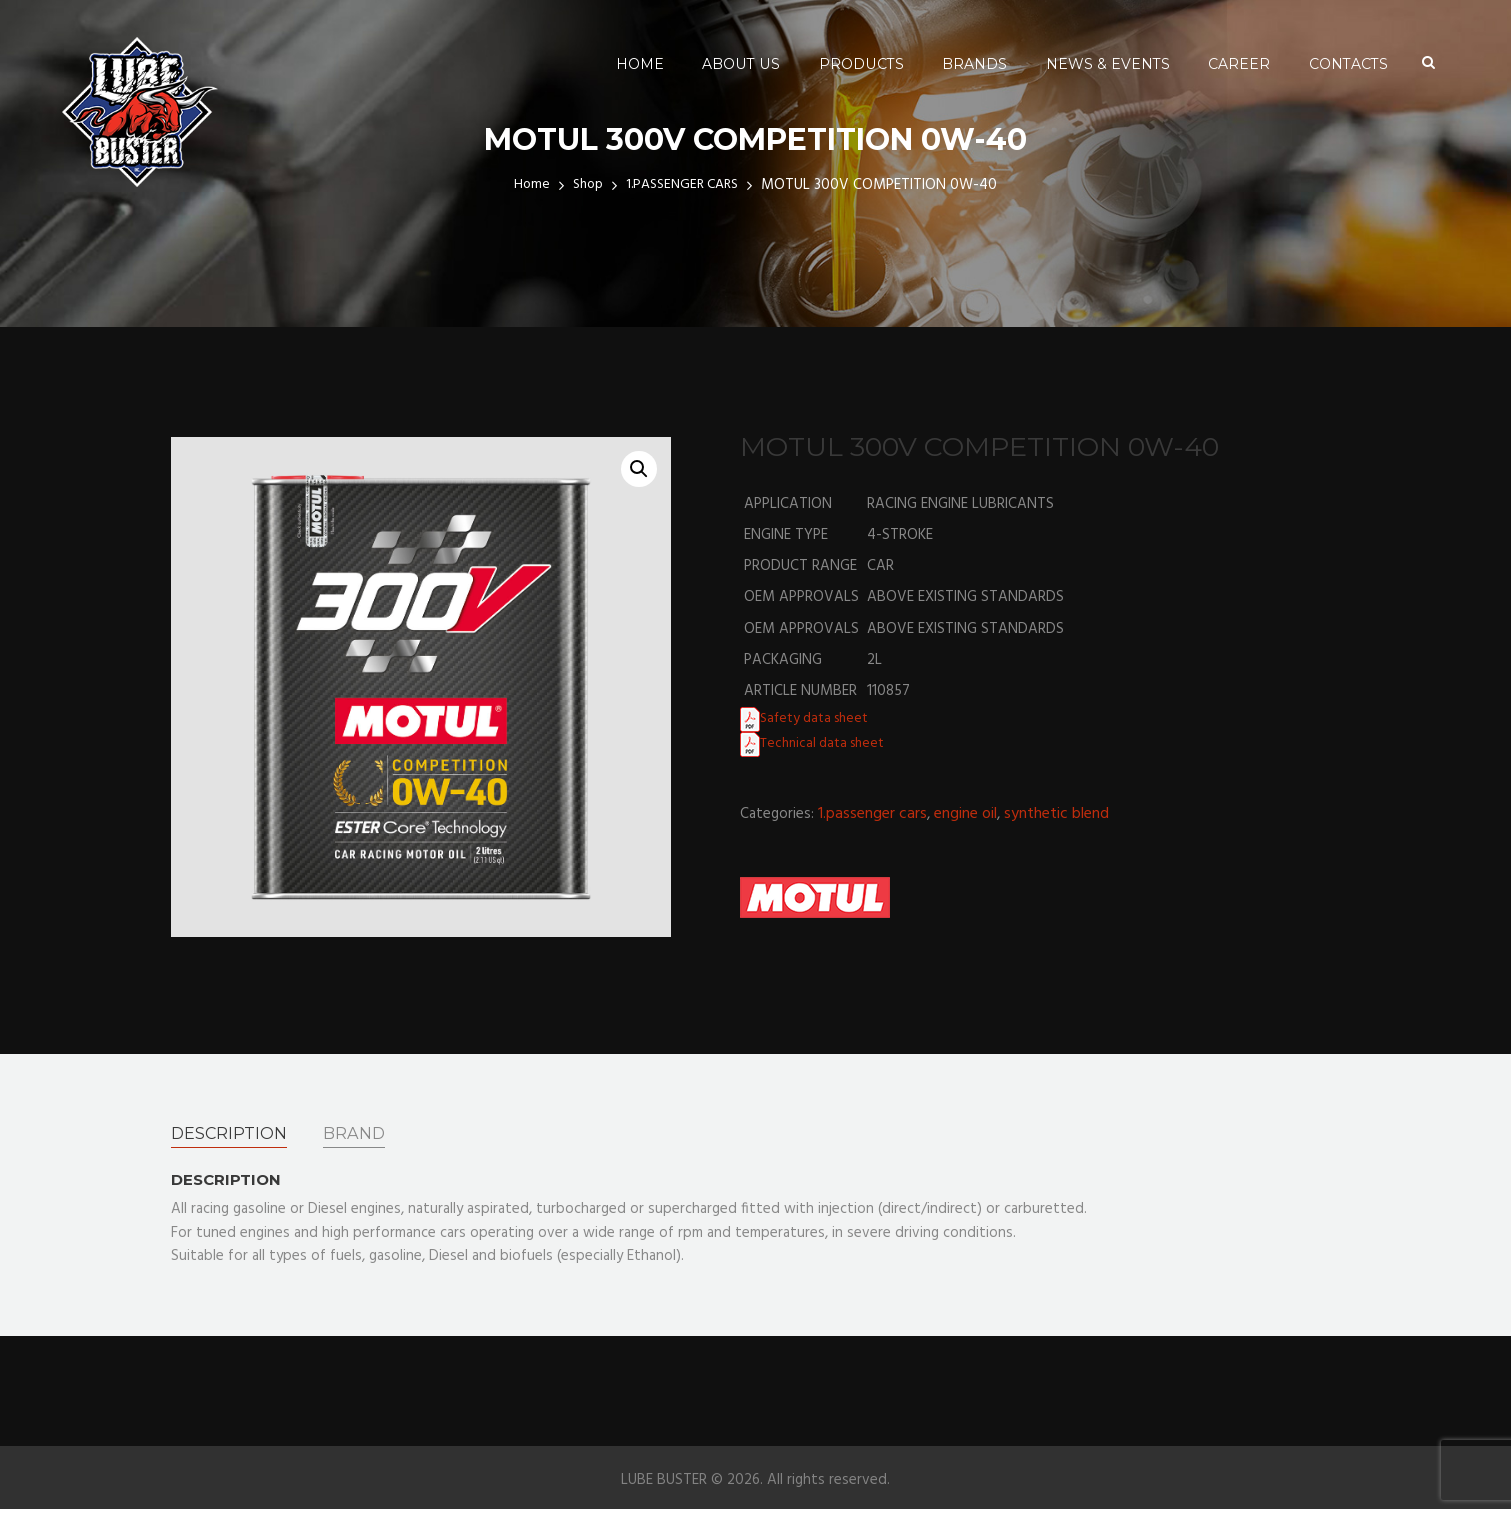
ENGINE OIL (965, 814)
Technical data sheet (828, 743)
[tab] (234, 1134)
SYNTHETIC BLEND (1056, 814)
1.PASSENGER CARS (872, 814)
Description (234, 1135)
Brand (368, 1135)
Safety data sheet (819, 718)
